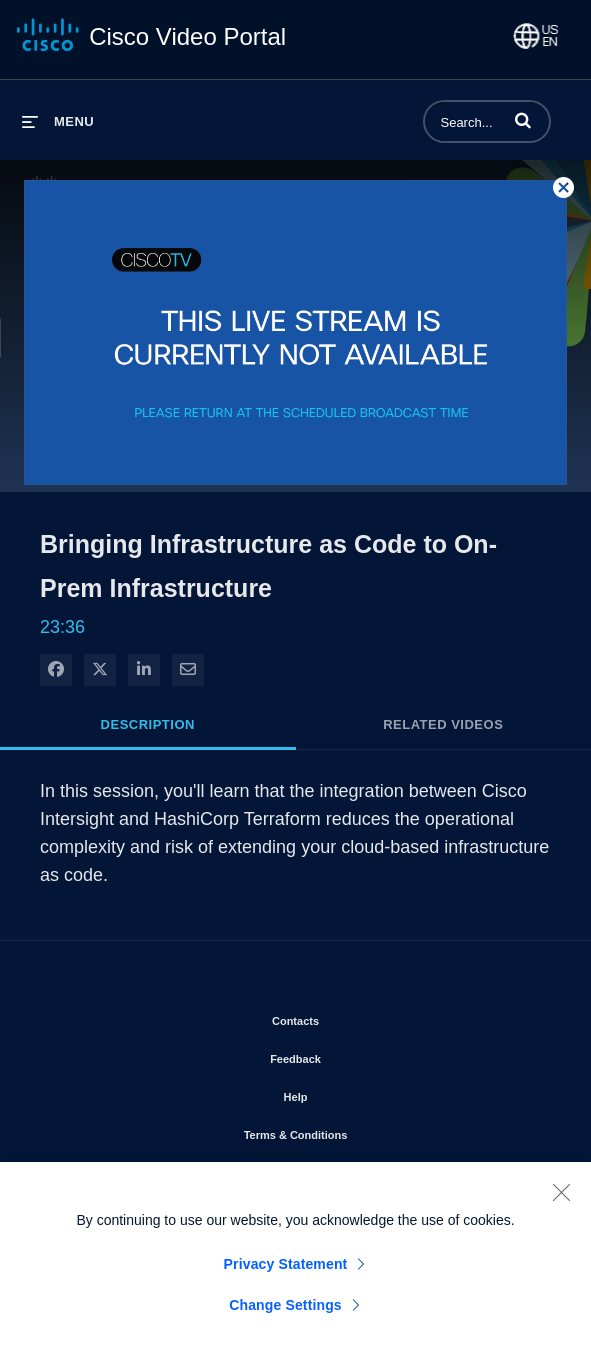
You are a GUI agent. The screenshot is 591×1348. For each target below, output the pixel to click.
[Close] (561, 1202)
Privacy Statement (286, 1274)
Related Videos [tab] (443, 724)
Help (353, 1093)
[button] (523, 120)
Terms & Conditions (353, 1131)
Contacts (352, 1017)
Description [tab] (148, 724)
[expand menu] (58, 121)
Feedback (352, 1055)
